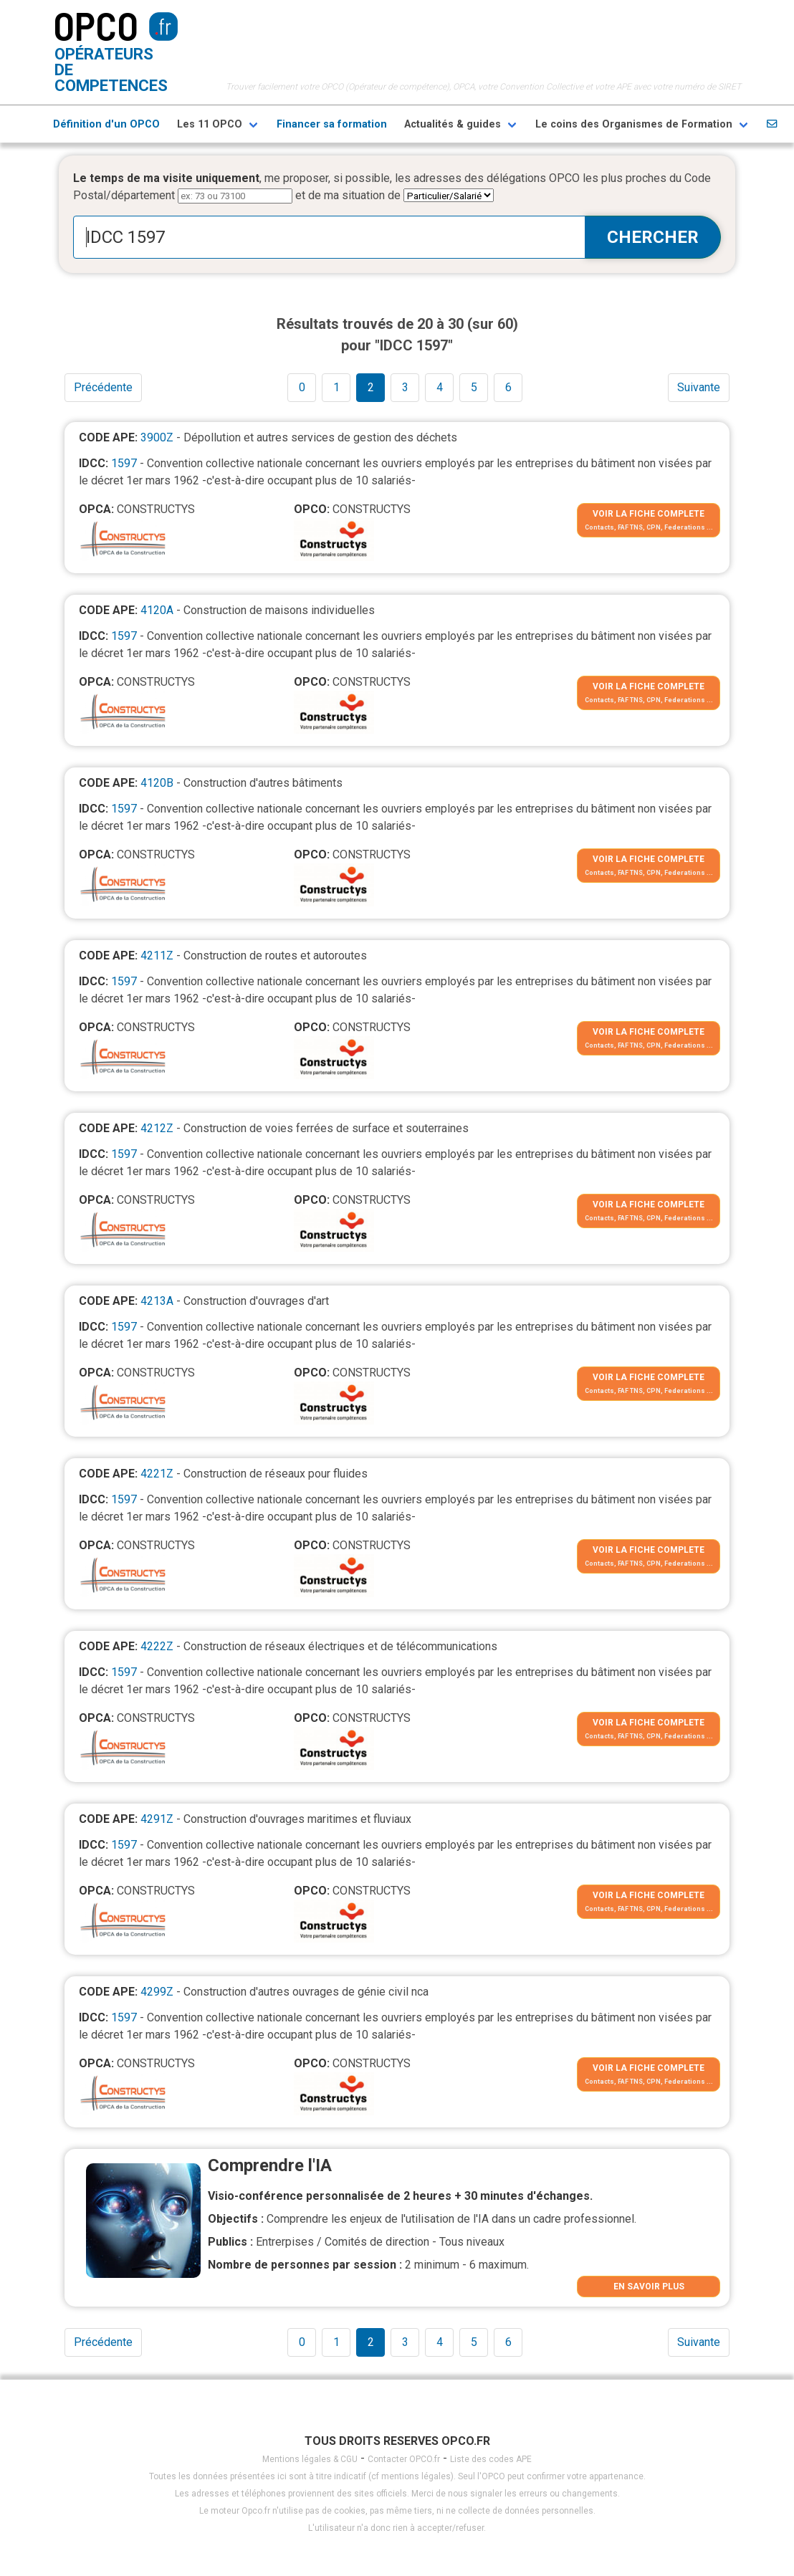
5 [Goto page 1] (474, 387)
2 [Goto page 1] (371, 387)
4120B (156, 783)
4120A (156, 610)
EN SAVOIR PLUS (648, 2286)
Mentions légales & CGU (310, 2459)
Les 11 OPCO (209, 124)
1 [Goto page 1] (336, 387)
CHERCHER (653, 237)
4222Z (156, 1646)
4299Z (156, 1991)
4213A (156, 1301)
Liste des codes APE (491, 2459)
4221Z (156, 1473)
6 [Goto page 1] (508, 387)
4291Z (156, 1819)
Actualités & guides (452, 124)
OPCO (95, 25)
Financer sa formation (332, 124)
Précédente (103, 387)
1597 (124, 463)
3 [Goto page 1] (405, 387)
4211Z (156, 955)
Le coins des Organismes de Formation (633, 124)
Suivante (698, 387)
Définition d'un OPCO (106, 124)
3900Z (156, 437)
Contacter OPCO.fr (404, 2459)
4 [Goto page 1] (439, 387)
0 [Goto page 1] (302, 387)
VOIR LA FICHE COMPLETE (648, 514)
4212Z (156, 1128)
